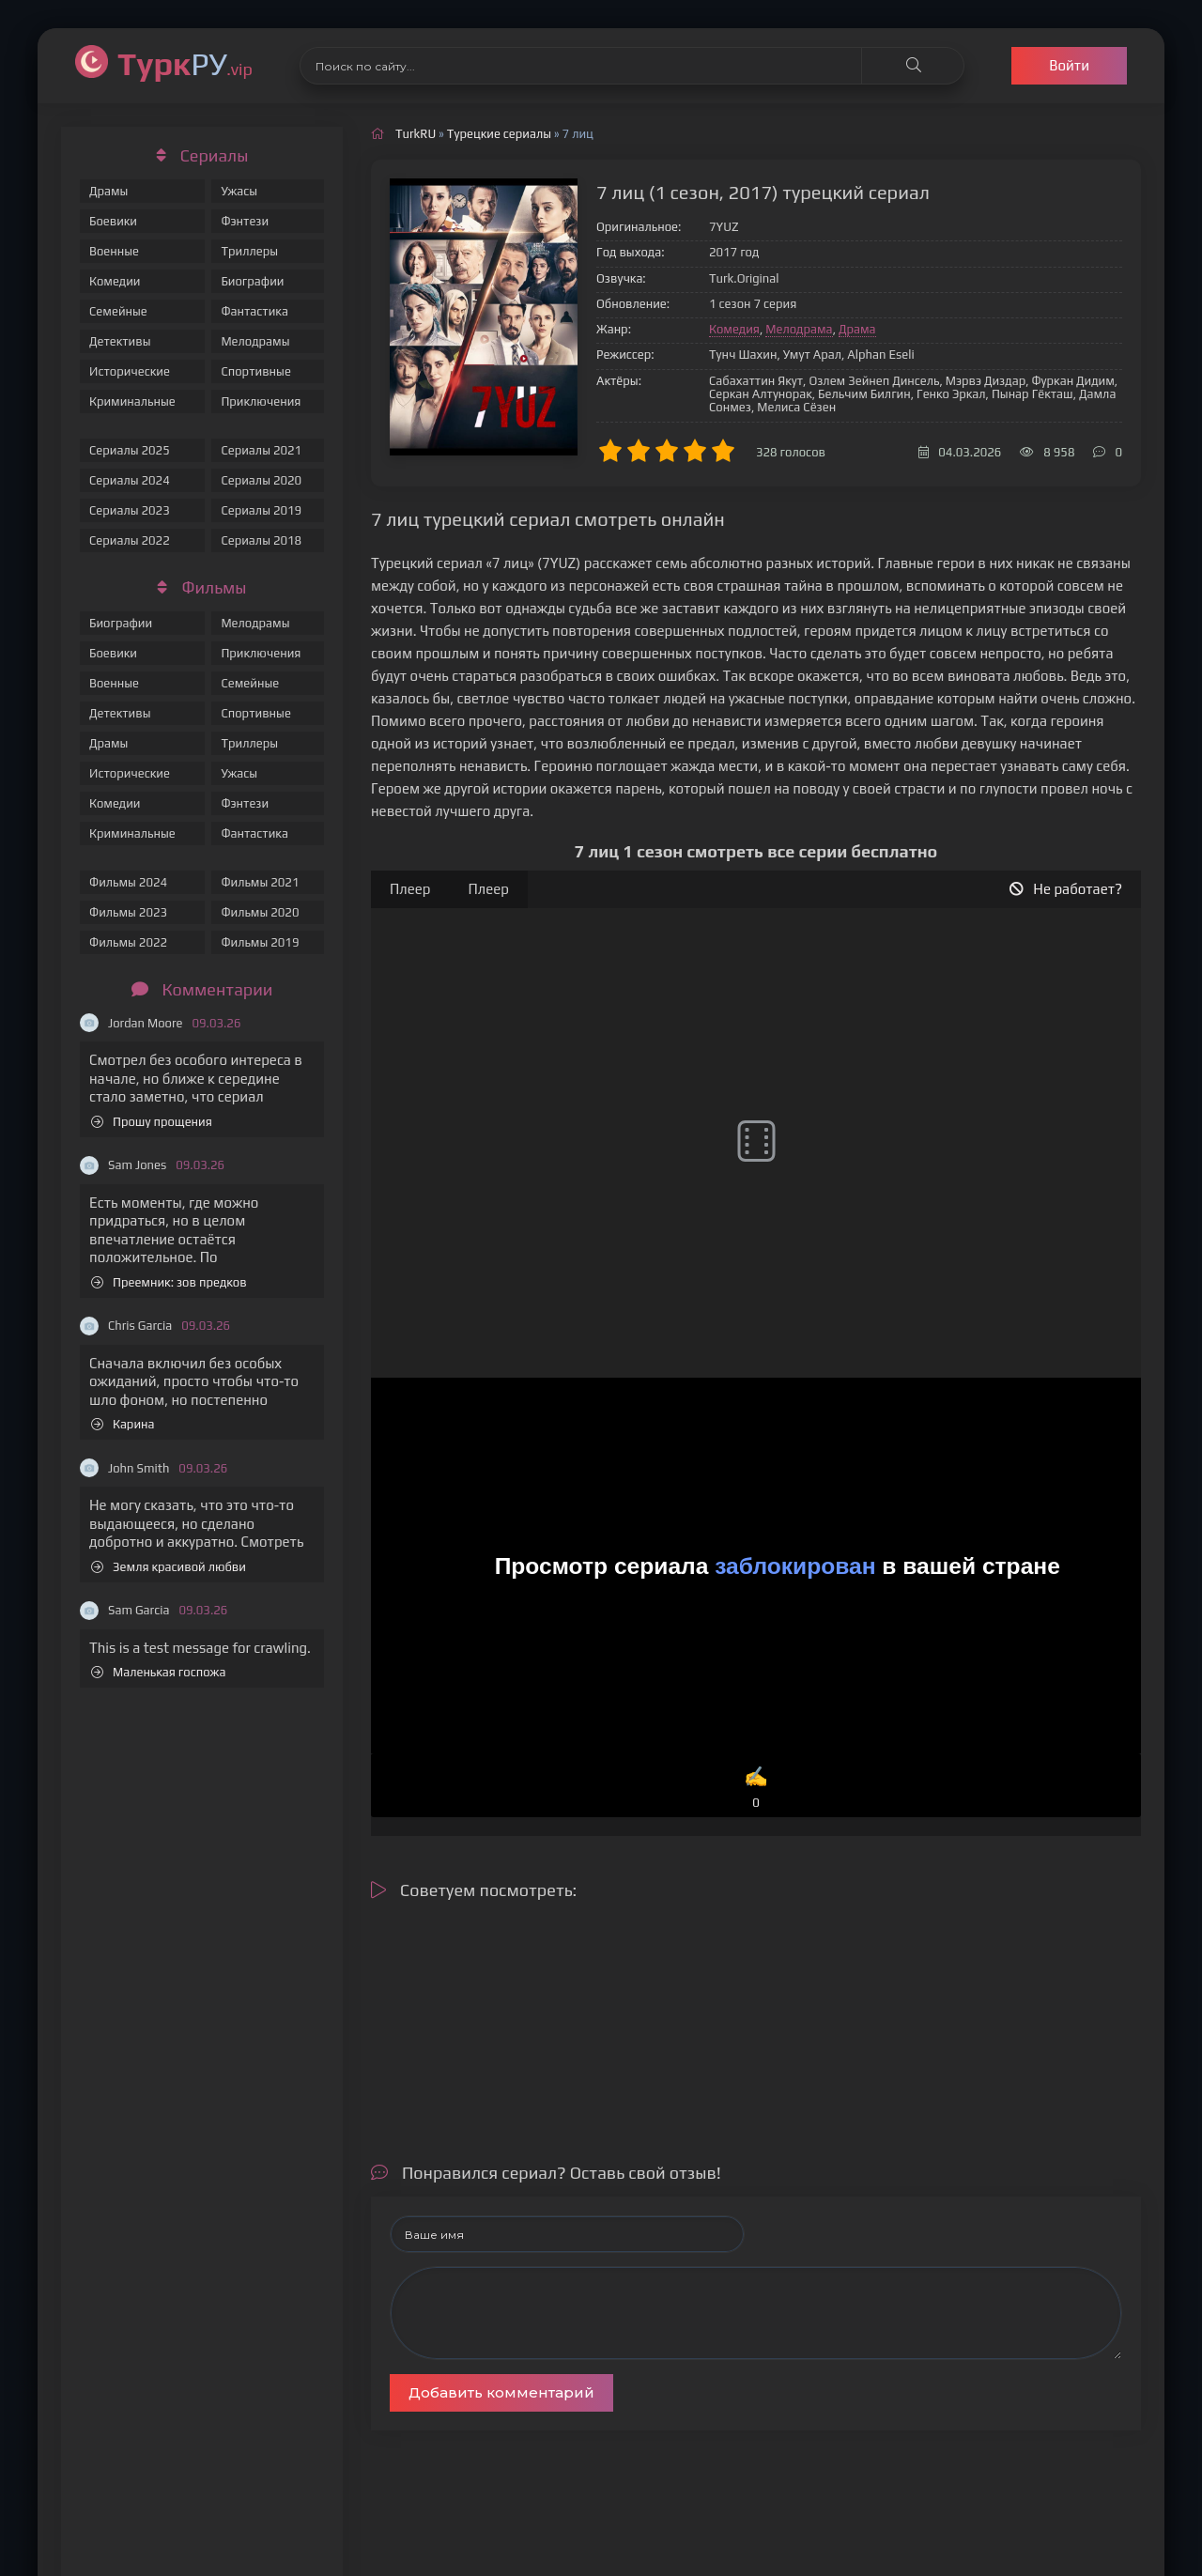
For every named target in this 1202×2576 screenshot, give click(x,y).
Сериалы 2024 (129, 480)
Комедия (734, 329)
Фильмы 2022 (128, 942)
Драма (857, 329)
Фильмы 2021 (260, 882)
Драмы (108, 191)
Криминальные (132, 401)
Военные (114, 251)
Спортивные (255, 371)
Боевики (113, 221)
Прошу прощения (151, 1122)
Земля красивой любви (168, 1567)
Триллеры (249, 251)
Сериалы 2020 (261, 480)
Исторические (129, 371)
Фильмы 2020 (260, 912)
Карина (123, 1424)
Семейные (118, 311)
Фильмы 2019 (260, 942)
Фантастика (254, 311)
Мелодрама (798, 329)
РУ (185, 63)
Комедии (115, 281)
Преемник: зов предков (169, 1282)
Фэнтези (245, 221)
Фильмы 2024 (128, 882)
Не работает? (1065, 889)
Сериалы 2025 (129, 450)
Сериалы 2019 (261, 510)
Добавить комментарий (501, 2392)
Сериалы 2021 (261, 450)
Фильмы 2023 (128, 912)
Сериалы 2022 (129, 540)
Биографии (252, 281)
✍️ (755, 1788)
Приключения (260, 401)
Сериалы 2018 (261, 540)
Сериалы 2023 (129, 510)
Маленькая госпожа (158, 1672)
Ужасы (239, 191)
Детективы (120, 341)
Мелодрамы (255, 341)
